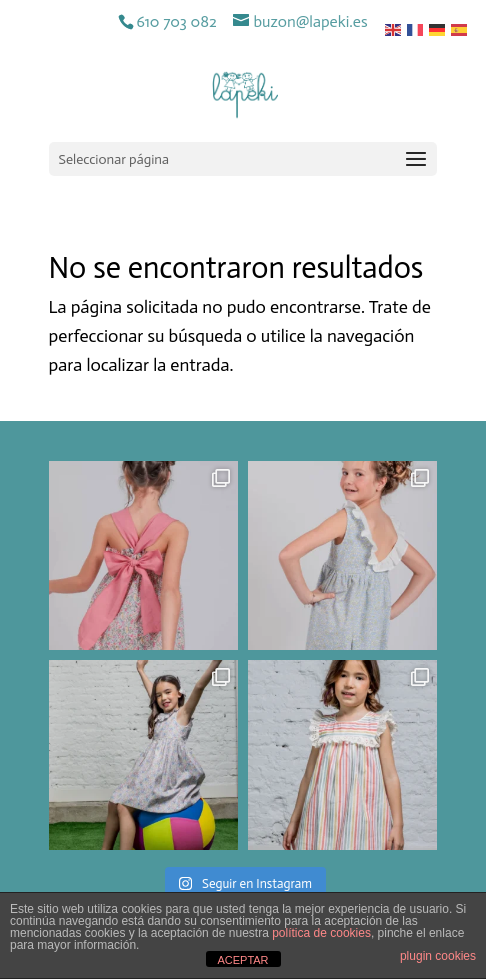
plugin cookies (438, 956)
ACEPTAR (242, 960)
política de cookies (321, 933)
